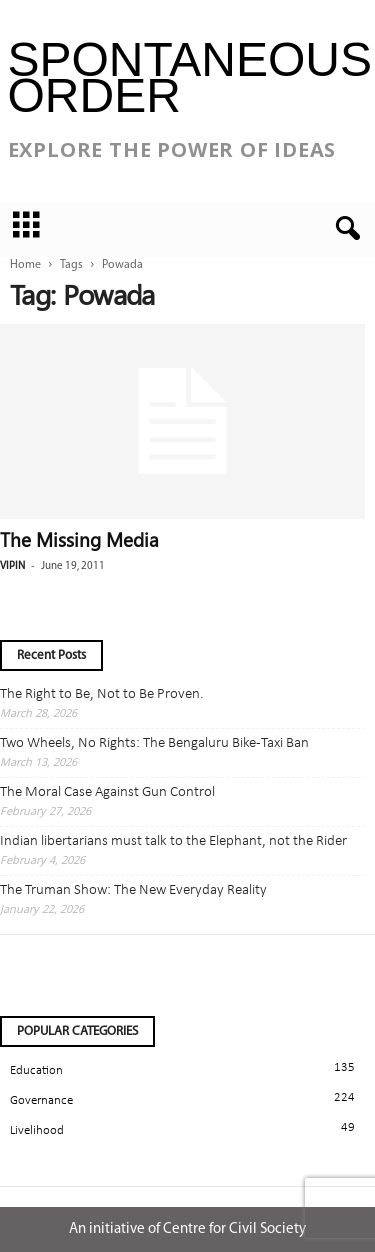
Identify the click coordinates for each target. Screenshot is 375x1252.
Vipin (12, 566)
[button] (344, 229)
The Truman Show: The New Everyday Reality (133, 890)
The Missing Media (79, 539)
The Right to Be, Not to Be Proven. (102, 694)
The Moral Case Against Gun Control (107, 792)
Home (25, 265)
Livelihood (37, 1130)
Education (36, 1070)
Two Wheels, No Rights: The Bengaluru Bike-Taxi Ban (154, 743)
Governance (41, 1100)
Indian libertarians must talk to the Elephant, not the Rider (173, 841)
